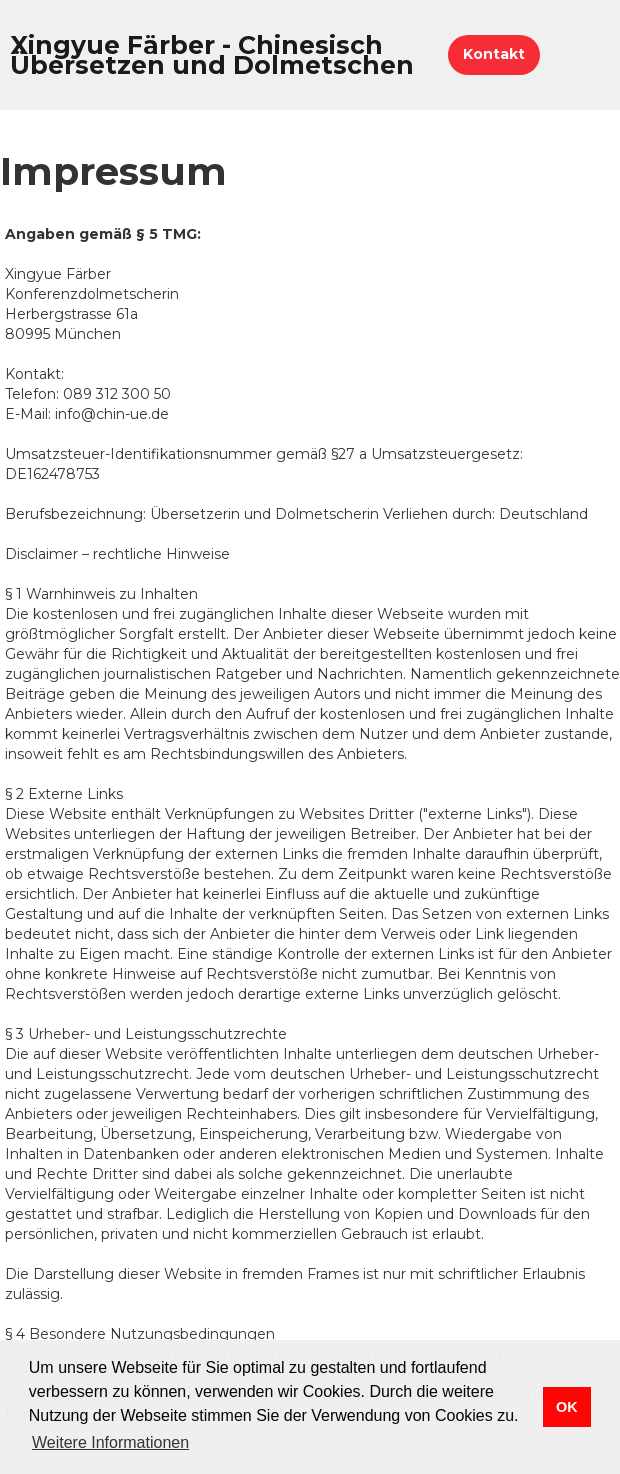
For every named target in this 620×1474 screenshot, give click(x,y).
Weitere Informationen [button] (110, 1442)
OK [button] (567, 1407)
